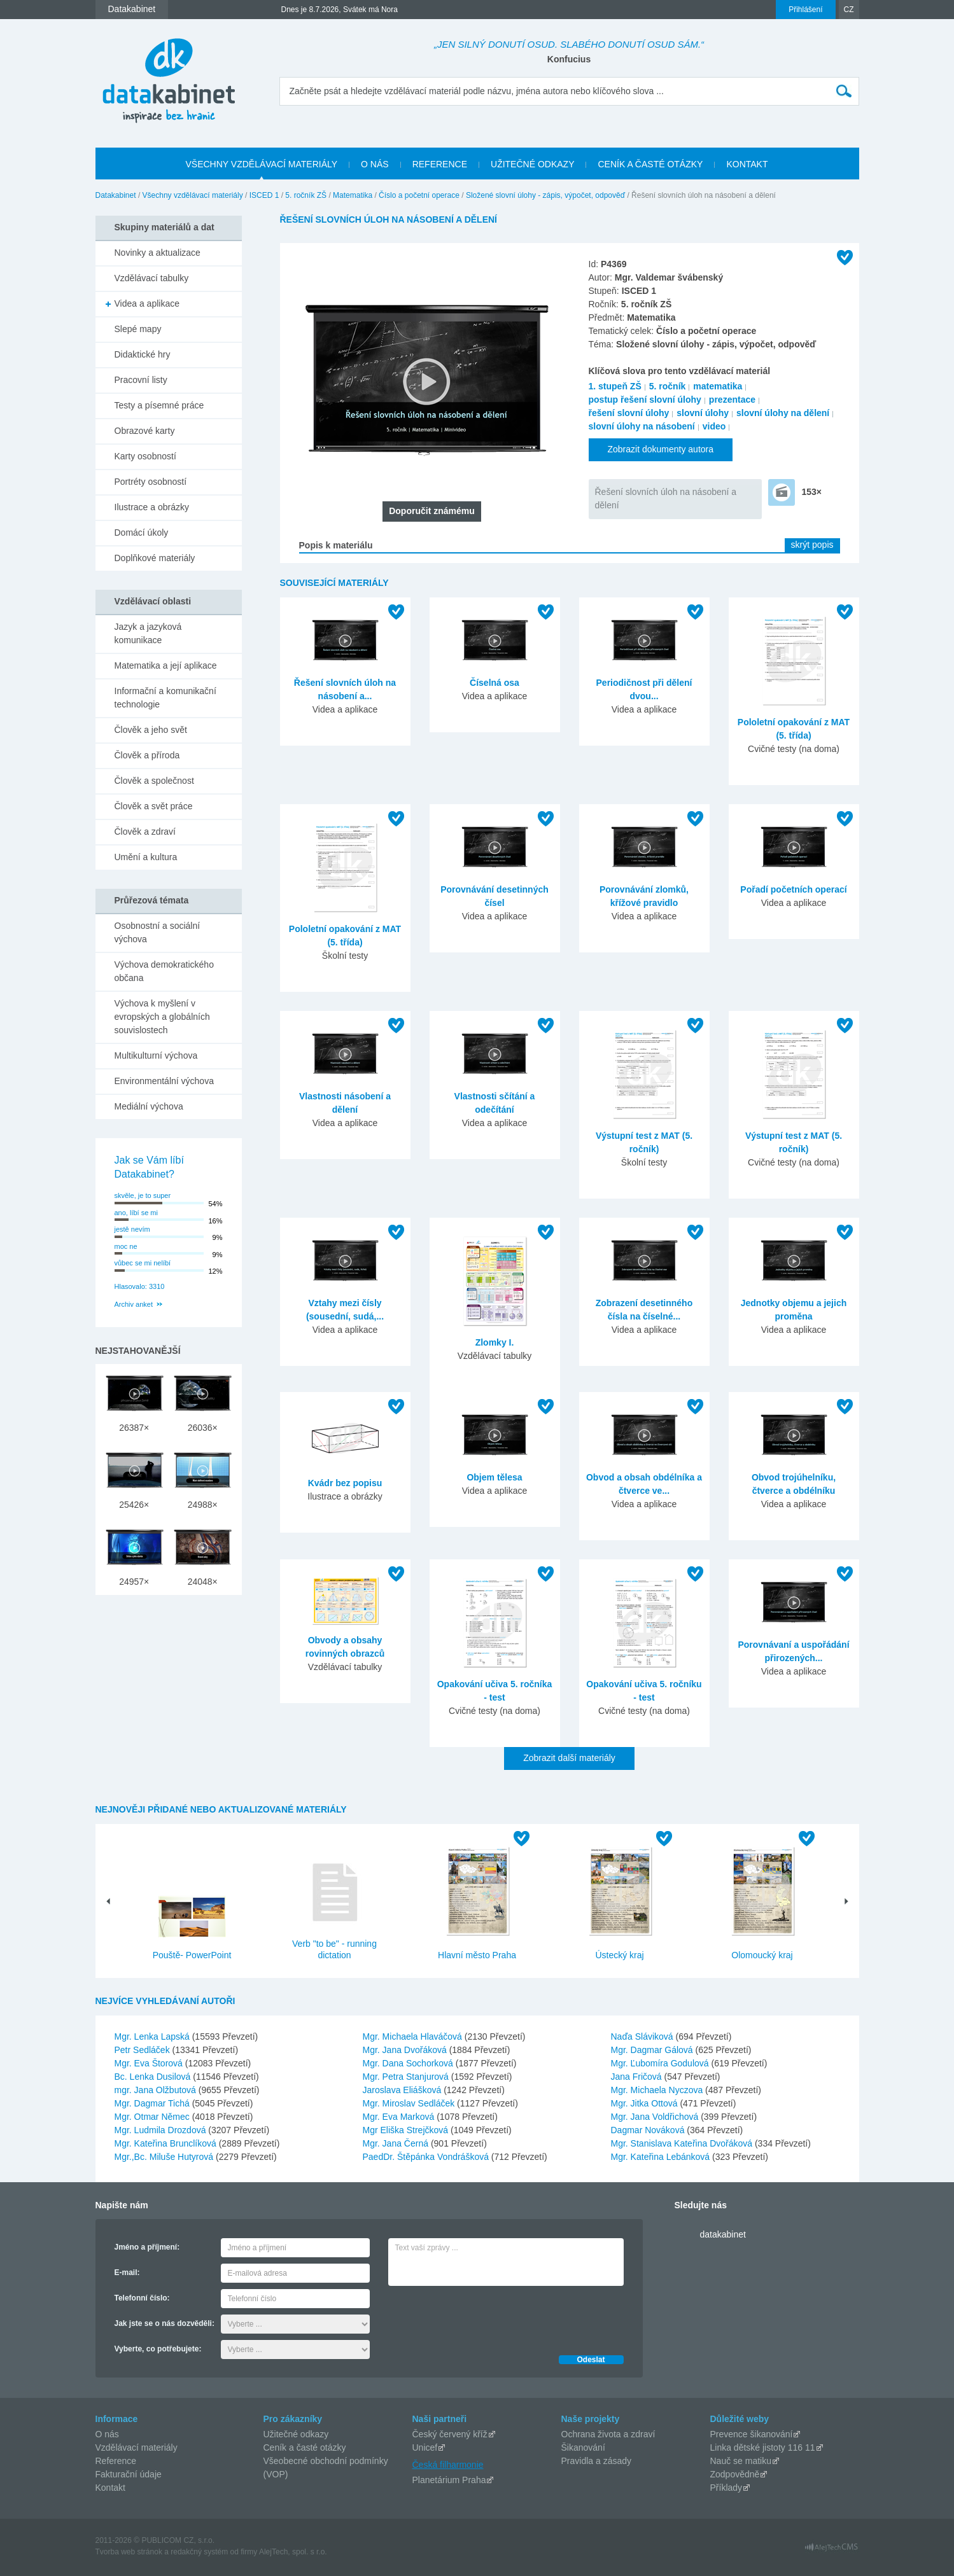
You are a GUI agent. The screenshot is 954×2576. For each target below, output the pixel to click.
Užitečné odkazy (296, 2434)
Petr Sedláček (143, 2050)
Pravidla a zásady (596, 2461)
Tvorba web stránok (128, 2551)
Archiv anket (134, 1304)
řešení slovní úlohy (629, 413)
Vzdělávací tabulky (152, 278)
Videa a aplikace (147, 303)
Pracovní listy (141, 380)
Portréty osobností (151, 482)
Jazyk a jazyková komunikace (148, 633)
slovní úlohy (703, 413)
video (714, 426)
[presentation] (485, 2317)
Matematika (352, 195)
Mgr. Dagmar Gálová (653, 2050)
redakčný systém (199, 2551)
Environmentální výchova (164, 1081)
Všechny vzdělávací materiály (193, 195)
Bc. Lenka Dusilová (154, 2076)
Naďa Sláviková (643, 2036)
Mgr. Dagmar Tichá (153, 2103)
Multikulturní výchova (156, 1055)
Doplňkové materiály (155, 558)
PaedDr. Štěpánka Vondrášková (427, 2157)
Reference (116, 2461)
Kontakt (110, 2487)
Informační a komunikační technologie (165, 697)
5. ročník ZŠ (305, 195)
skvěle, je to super (143, 1195)
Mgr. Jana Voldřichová (656, 2117)
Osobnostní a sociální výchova (157, 932)
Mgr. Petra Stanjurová (407, 2076)
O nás (107, 2434)
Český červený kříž (450, 2434)
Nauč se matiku (740, 2461)
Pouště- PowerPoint (192, 1955)
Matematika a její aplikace (166, 665)
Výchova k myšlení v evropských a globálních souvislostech (162, 1016)
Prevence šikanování (751, 2434)
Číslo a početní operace (419, 195)
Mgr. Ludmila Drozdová (162, 2130)
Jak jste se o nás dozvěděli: (164, 2323)
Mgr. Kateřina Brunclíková (167, 2143)
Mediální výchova (149, 1106)
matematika (717, 386)
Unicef (425, 2447)
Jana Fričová (637, 2076)
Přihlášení (805, 9)
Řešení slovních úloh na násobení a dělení (666, 498)
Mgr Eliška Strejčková (407, 2130)
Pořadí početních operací (793, 889)
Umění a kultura (146, 857)
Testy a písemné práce (159, 405)
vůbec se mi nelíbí (143, 1263)
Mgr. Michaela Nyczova (658, 2090)
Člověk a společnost (154, 781)
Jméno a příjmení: (147, 2247)
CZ (849, 9)
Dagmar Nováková (649, 2130)
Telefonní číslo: (142, 2298)
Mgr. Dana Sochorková (409, 2063)
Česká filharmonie (448, 2465)
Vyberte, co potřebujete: (158, 2348)
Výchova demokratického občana (164, 971)
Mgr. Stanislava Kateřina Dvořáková (683, 2143)
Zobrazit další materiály (569, 1758)
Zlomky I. (494, 1342)
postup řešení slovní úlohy (645, 399)
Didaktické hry (143, 354)
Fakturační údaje (128, 2474)
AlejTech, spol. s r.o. (293, 2551)
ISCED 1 (264, 195)
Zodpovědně (735, 2474)
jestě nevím (132, 1229)
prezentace (732, 399)
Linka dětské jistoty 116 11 (762, 2447)
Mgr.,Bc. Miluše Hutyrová (165, 2157)
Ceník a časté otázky (304, 2447)
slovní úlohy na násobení (642, 426)
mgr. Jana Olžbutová (157, 2090)
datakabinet (723, 2234)
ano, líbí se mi (136, 1212)
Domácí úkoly (142, 532)
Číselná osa (494, 683)
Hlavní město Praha (477, 1955)
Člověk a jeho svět (151, 730)
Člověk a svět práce (154, 806)
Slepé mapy (138, 329)
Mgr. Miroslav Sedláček (410, 2103)
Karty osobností (145, 456)
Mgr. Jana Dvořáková (406, 2050)
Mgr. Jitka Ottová (645, 2103)
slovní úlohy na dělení (782, 413)
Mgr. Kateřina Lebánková (662, 2157)
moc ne (126, 1246)
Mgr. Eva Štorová (150, 2063)
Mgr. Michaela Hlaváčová (414, 2036)
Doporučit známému (432, 511)
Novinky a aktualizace (157, 252)
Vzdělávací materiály (136, 2447)
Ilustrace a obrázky (152, 507)
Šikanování (583, 2447)
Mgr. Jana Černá (397, 2143)
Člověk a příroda (147, 755)
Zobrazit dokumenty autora (661, 449)
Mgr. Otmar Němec (153, 2117)
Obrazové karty (145, 431)
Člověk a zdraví (145, 831)
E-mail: (127, 2272)
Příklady (726, 2487)
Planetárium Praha (449, 2480)
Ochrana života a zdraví (608, 2434)
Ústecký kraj (619, 1955)
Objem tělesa (494, 1477)
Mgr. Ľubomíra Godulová (661, 2063)
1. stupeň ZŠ (615, 386)
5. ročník (667, 386)
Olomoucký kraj (761, 1955)
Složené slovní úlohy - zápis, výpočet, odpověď (545, 195)
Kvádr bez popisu (345, 1483)
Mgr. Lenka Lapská (153, 2036)
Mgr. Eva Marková (400, 2117)
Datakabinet (115, 195)
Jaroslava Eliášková (403, 2090)
